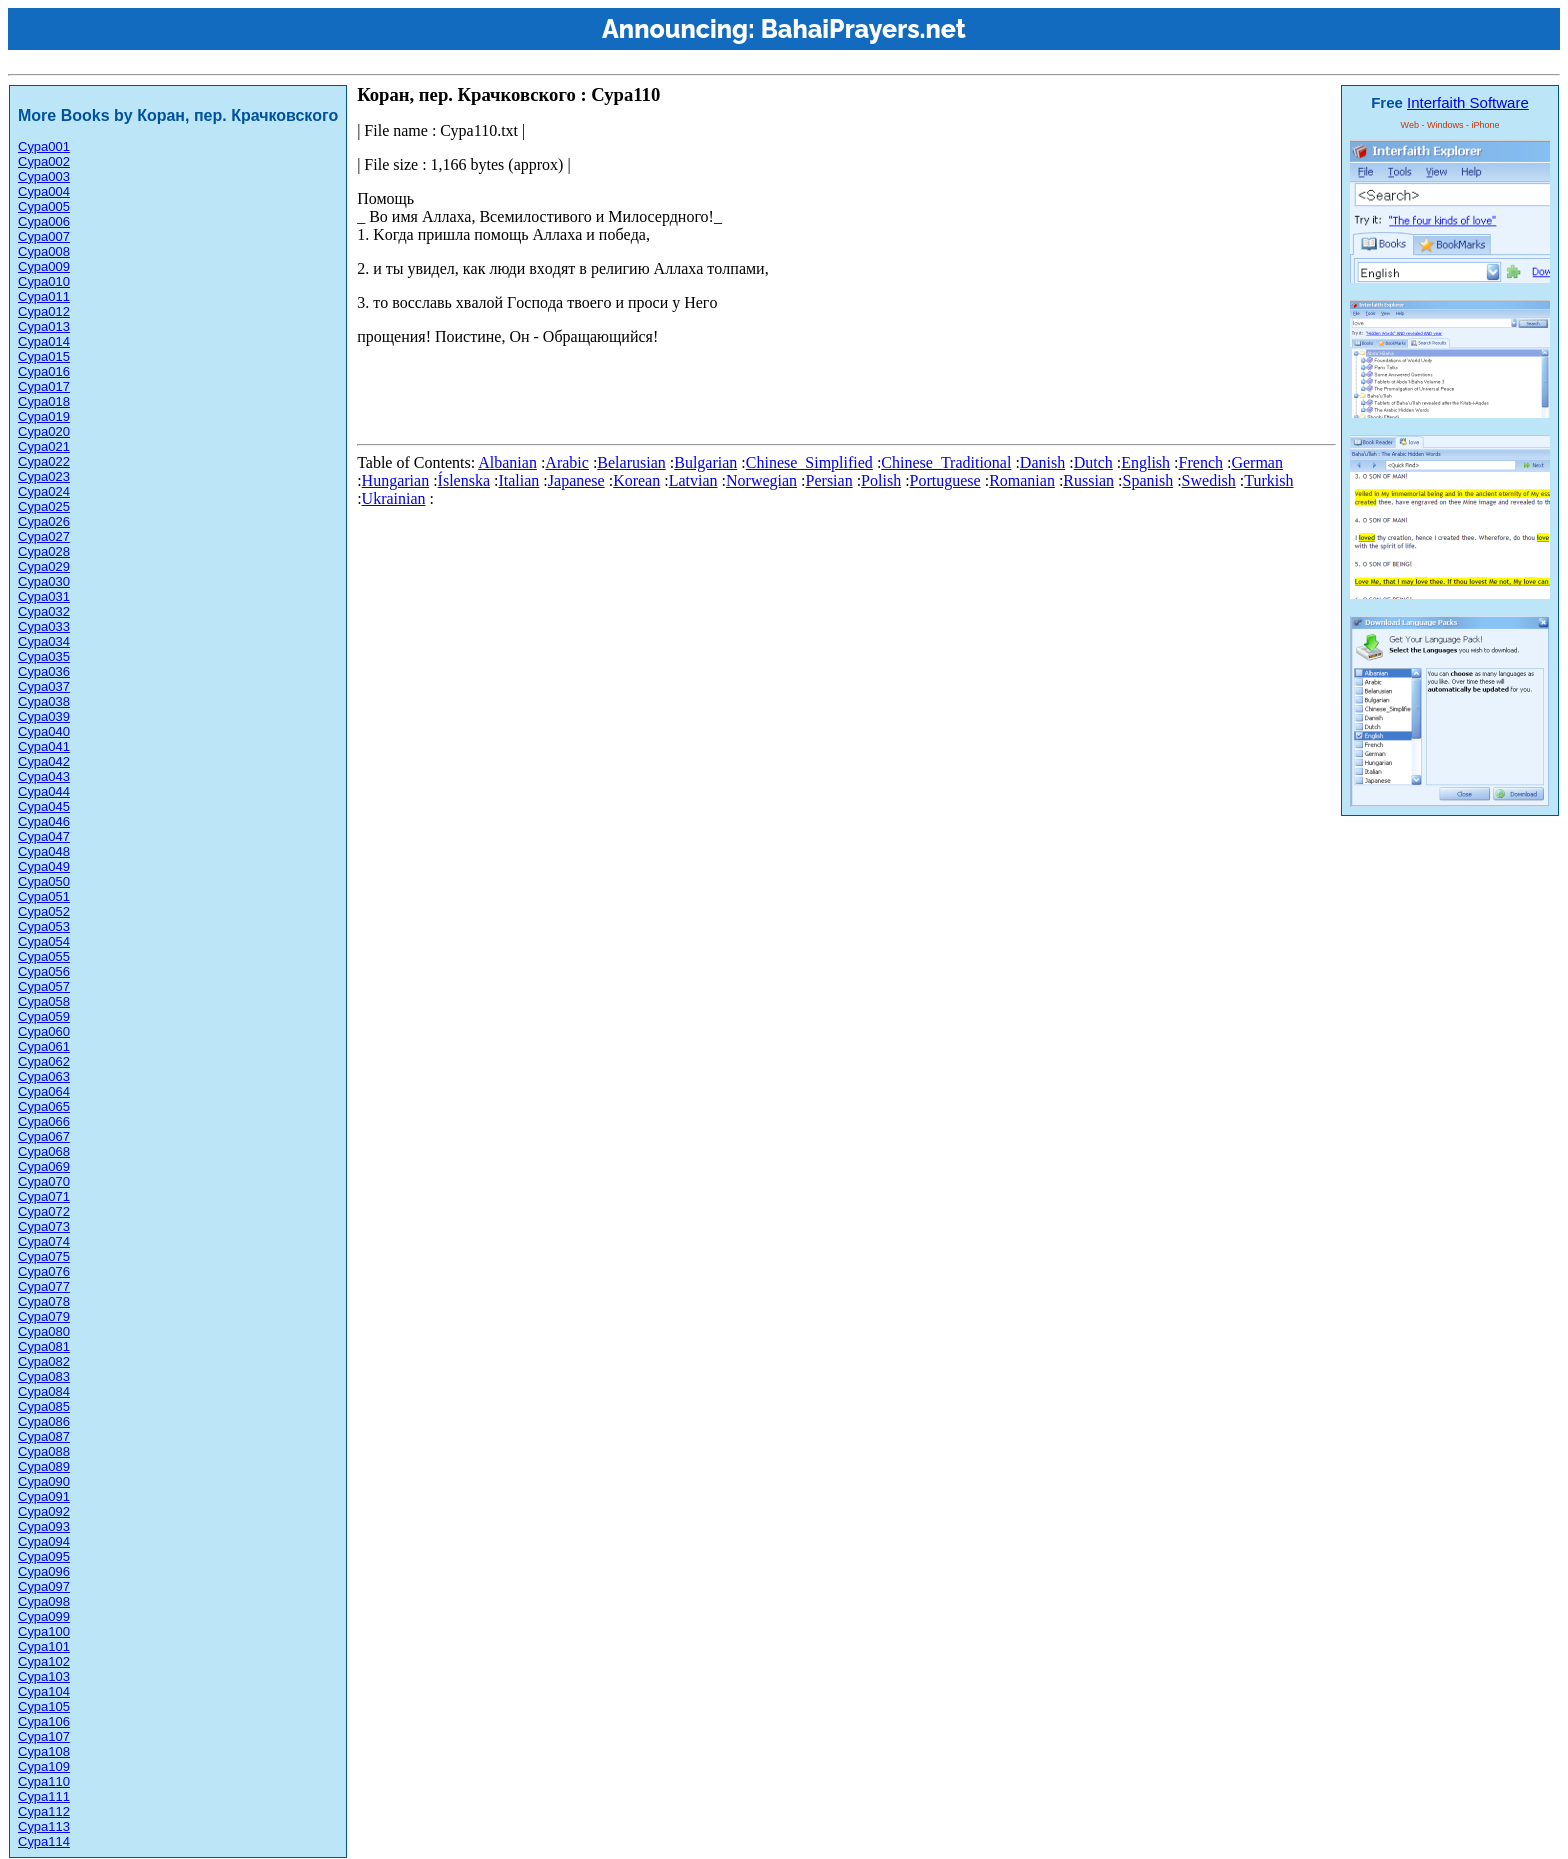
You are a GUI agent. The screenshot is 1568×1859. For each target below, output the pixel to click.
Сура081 (44, 1346)
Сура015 (44, 356)
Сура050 (44, 881)
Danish (1042, 462)
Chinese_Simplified (809, 462)
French (1201, 462)
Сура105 (44, 1706)
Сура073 (44, 1226)
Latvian (693, 480)
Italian (518, 480)
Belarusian (631, 462)
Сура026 (44, 521)
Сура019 (44, 416)
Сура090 (44, 1481)
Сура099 (44, 1616)
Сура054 (44, 941)
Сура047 (44, 836)
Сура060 (44, 1031)
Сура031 (44, 596)
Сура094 (44, 1541)
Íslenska (464, 480)
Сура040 (44, 731)
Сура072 (44, 1211)
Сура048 (44, 851)
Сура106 (44, 1721)
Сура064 (44, 1091)
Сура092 (44, 1511)
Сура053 (44, 926)
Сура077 (44, 1286)
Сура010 (44, 281)
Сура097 (44, 1586)
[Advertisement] (721, 391)
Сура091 (44, 1496)
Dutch (1093, 462)
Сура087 (44, 1436)
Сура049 (44, 866)
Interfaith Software (1468, 102)
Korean (636, 480)
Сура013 (44, 326)
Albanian (507, 462)
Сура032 (44, 611)
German (1257, 462)
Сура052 (44, 911)
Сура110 (44, 1781)
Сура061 (44, 1046)
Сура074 (44, 1241)
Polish (881, 480)
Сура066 (44, 1121)
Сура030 (44, 581)
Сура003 (44, 176)
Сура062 (44, 1061)
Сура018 (44, 401)
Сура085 (44, 1406)
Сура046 (44, 821)
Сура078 (44, 1301)
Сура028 (44, 551)
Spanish (1147, 480)
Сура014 (44, 341)
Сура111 (44, 1796)
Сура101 (44, 1646)
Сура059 (44, 1016)
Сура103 (44, 1676)
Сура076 (44, 1271)
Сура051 (44, 896)
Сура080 (44, 1331)
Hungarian (396, 480)
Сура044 (44, 791)
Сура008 (44, 251)
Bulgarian (705, 462)
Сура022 (44, 461)
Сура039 (44, 716)
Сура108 (44, 1751)
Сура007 (44, 236)
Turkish (1268, 480)
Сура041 (44, 746)
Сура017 (44, 386)
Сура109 (44, 1766)
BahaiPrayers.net (863, 29)
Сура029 (44, 566)
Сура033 (44, 626)
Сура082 (44, 1361)
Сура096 (44, 1571)
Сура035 (44, 656)
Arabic (567, 462)
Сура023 (44, 476)
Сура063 (44, 1076)
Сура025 (44, 506)
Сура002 (44, 161)
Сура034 (44, 641)
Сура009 (44, 266)
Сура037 (44, 686)
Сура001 (44, 146)
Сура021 (44, 446)
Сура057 (44, 986)
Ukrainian (394, 498)
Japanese (576, 480)
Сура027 (44, 536)
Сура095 (44, 1556)
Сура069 (44, 1166)
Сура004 (44, 191)
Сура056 (44, 971)
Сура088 (44, 1451)
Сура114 (44, 1841)
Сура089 (44, 1466)
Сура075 (44, 1256)
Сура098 (44, 1601)
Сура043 (44, 776)
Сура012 (44, 311)
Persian (829, 480)
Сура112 (44, 1811)
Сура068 (44, 1151)
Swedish (1209, 480)
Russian (1088, 480)
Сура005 (44, 206)
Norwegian (761, 480)
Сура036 (44, 671)
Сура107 (44, 1736)
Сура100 (44, 1631)
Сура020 (44, 431)
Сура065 (44, 1106)
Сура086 (44, 1421)
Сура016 (44, 371)
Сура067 (44, 1136)
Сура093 (44, 1526)
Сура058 (44, 1001)
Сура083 (44, 1376)
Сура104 (44, 1691)
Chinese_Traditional (946, 462)
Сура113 (44, 1826)
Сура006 (44, 221)
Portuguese (945, 480)
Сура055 (44, 956)
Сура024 (44, 491)
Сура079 (44, 1316)
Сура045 (44, 806)
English (1145, 462)
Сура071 (44, 1196)
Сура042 (44, 761)
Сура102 (44, 1661)
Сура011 (44, 296)
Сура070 (44, 1181)
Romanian (1022, 480)
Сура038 (44, 701)
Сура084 (44, 1391)
